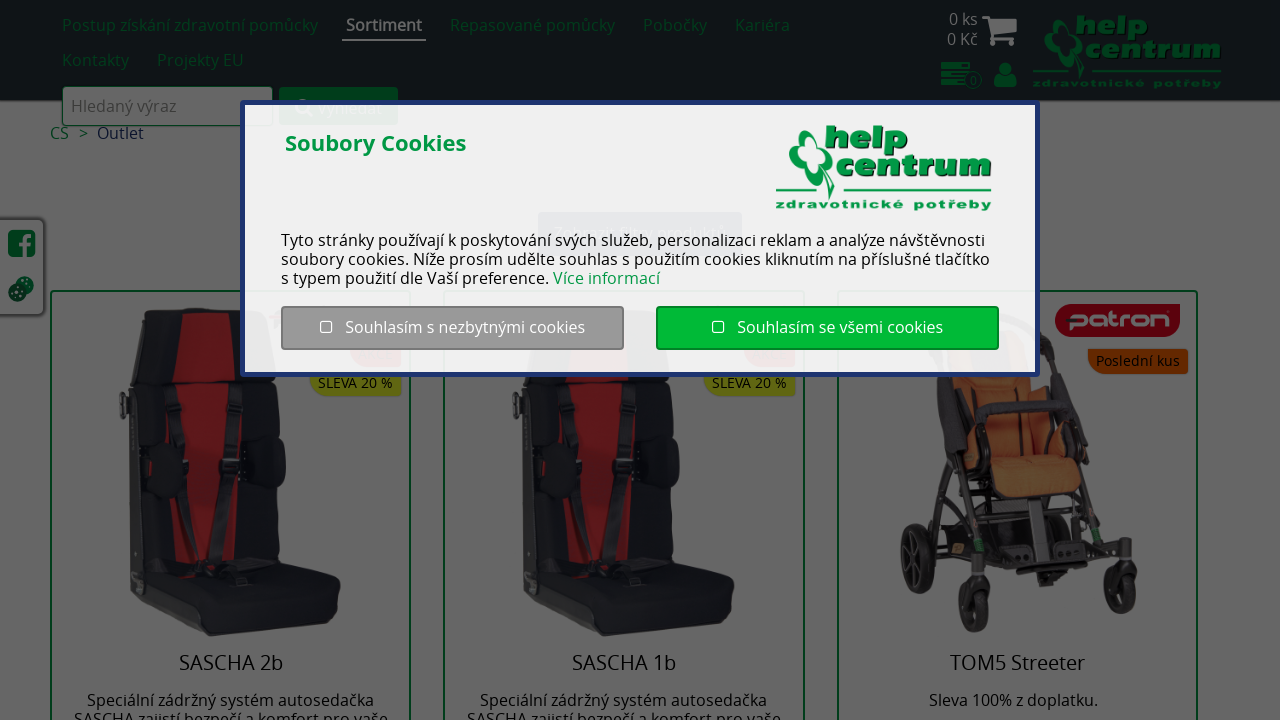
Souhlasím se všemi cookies (827, 327)
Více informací (606, 278)
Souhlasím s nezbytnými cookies (452, 327)
